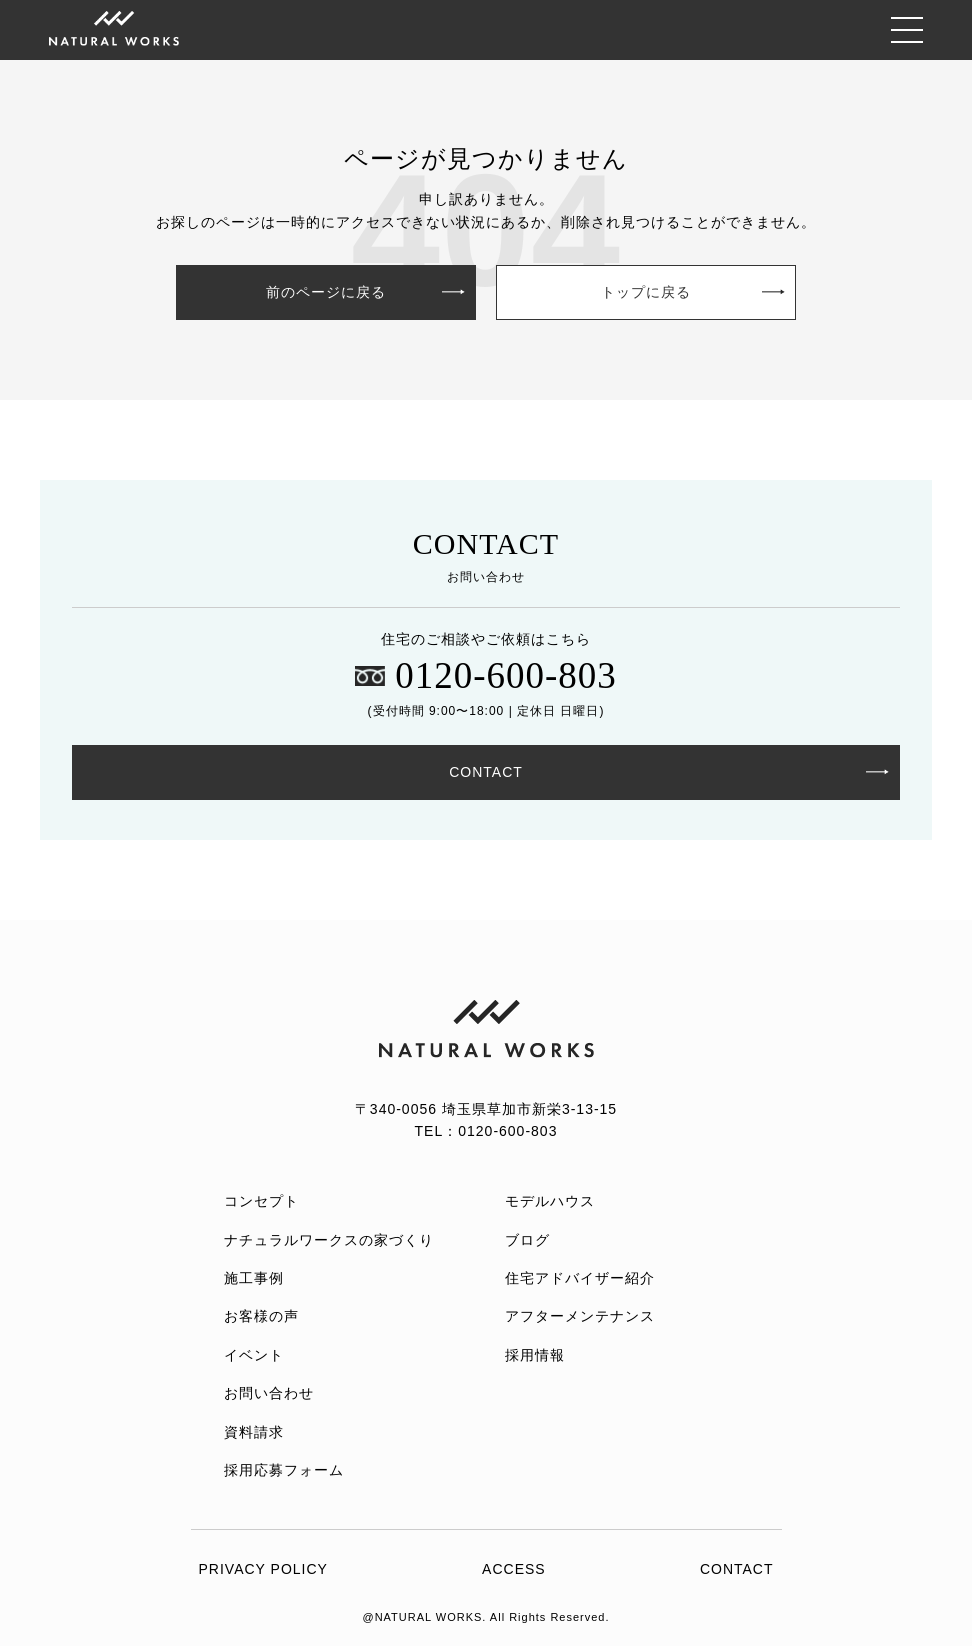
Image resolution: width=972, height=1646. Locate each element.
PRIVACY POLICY (263, 1569)
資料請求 (254, 1432)
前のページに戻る (326, 292)
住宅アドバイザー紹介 (580, 1278)
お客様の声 (261, 1316)
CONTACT (486, 772)
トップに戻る (646, 292)
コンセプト (261, 1201)
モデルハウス (550, 1201)
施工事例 (254, 1278)
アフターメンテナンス (580, 1316)
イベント (254, 1355)
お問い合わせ (269, 1393)
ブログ (527, 1240)
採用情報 (535, 1355)
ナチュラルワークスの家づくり (329, 1240)
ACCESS (514, 1569)
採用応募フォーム (284, 1470)
